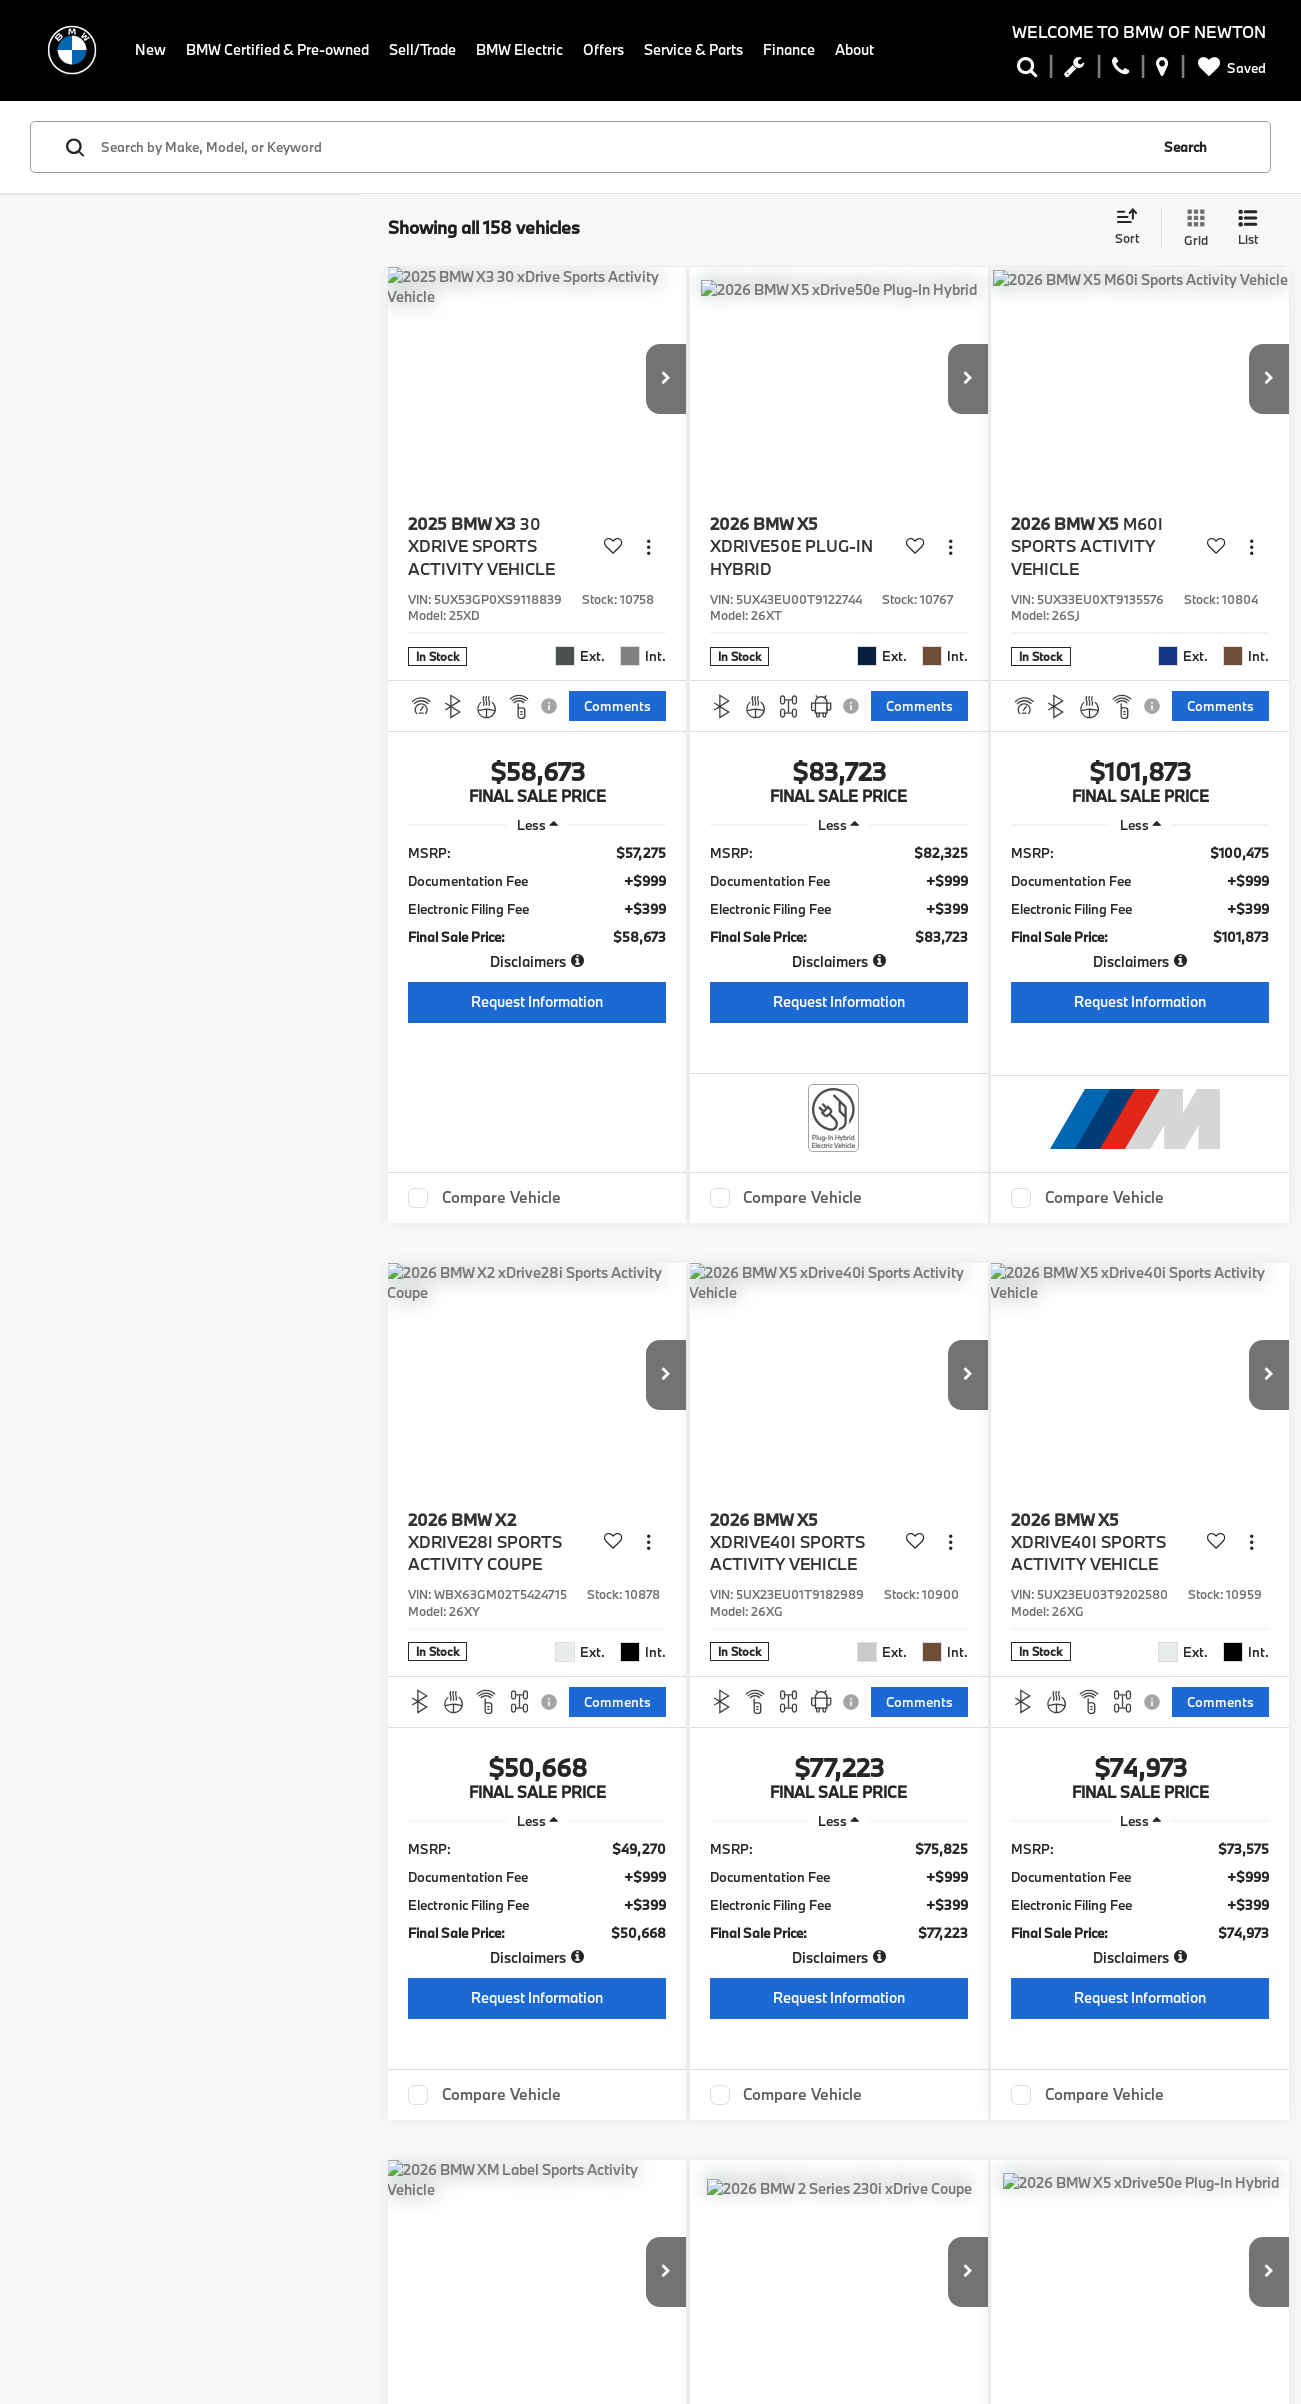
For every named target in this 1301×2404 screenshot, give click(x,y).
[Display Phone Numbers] (1120, 71)
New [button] (150, 49)
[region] (537, 907)
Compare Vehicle (501, 1198)
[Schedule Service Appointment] (1074, 71)
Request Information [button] (537, 1001)
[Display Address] (1162, 71)
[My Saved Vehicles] (1228, 68)
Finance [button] (790, 49)
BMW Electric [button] (519, 49)
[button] (666, 379)
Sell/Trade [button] (422, 49)
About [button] (855, 49)
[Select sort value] (1133, 228)
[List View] (1248, 228)
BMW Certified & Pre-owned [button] (277, 49)
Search (1185, 147)
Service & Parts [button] (694, 49)
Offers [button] (603, 49)
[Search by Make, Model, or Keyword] (622, 147)
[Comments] (617, 706)
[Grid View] (1192, 228)
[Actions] (648, 546)
